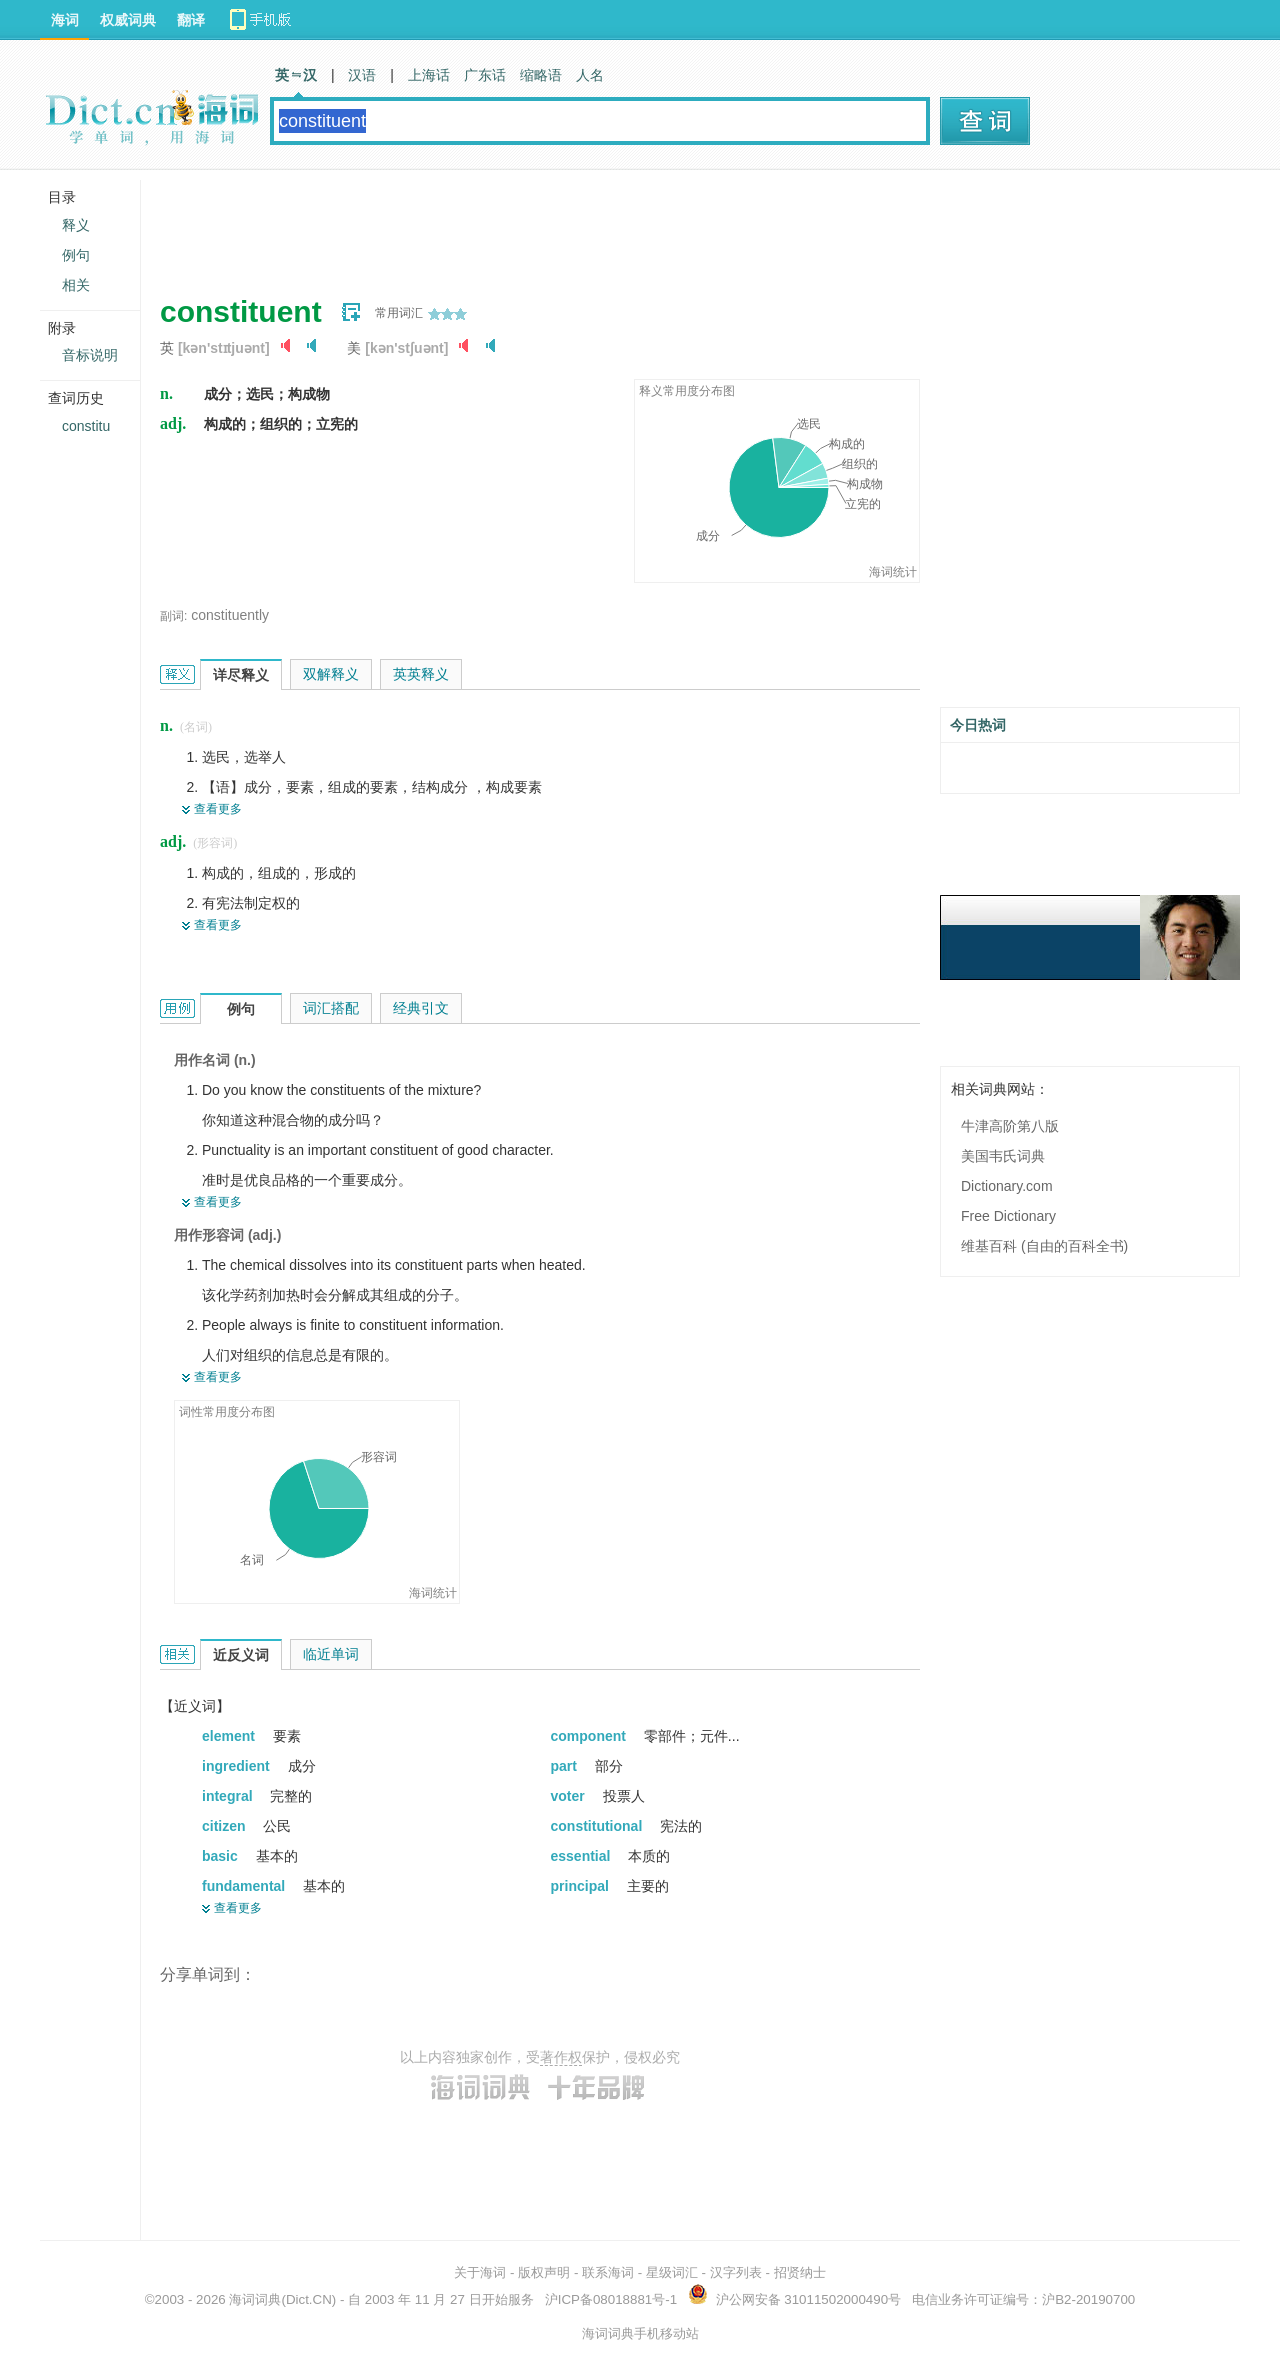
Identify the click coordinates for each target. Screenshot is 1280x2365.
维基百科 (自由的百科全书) (1044, 1246)
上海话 (429, 75)
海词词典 (255, 2299)
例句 (76, 255)
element (230, 1736)
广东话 (485, 75)
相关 (76, 285)
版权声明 (544, 2272)
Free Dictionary (1008, 1216)
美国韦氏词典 (1003, 1156)
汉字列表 (736, 2272)
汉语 (362, 75)
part (566, 1766)
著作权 (561, 2057)
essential (583, 1856)
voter (570, 1796)
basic (222, 1856)
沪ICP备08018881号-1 (611, 2299)
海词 (65, 20)
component (590, 1736)
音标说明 (90, 355)
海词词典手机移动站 (640, 2333)
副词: (173, 616)
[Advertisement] (524, 225)
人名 (590, 75)
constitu (86, 426)
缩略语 (541, 75)
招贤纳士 (800, 2272)
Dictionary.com (1007, 1186)
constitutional (599, 1826)
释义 (76, 225)
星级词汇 (672, 2272)
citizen (225, 1826)
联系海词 (608, 2272)
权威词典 (128, 20)
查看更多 (218, 809)
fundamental (245, 1886)
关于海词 (480, 2272)
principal (582, 1886)
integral (229, 1796)
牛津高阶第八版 (1010, 1126)
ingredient (238, 1766)
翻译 (191, 20)
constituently (230, 615)
